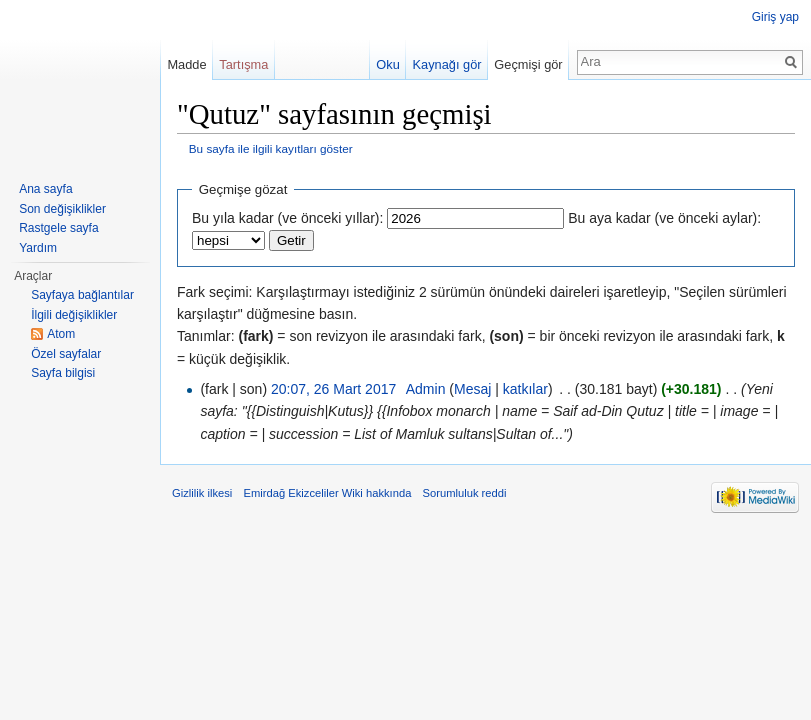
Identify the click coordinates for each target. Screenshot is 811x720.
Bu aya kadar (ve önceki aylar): (664, 218)
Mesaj (472, 389)
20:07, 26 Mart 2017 (333, 389)
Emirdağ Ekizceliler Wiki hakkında (327, 493)
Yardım (38, 248)
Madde (186, 64)
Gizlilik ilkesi (202, 493)
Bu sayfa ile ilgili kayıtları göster (271, 148)
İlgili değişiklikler (74, 315)
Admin (426, 389)
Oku (387, 64)
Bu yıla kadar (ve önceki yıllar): (287, 218)
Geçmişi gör (528, 64)
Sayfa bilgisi (63, 373)
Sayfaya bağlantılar (82, 295)
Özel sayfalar (66, 354)
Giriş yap (775, 17)
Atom (61, 334)
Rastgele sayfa (58, 228)
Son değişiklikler (62, 209)
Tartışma (243, 64)
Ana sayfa (45, 189)
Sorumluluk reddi (465, 493)
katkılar (525, 389)
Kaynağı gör (447, 64)
